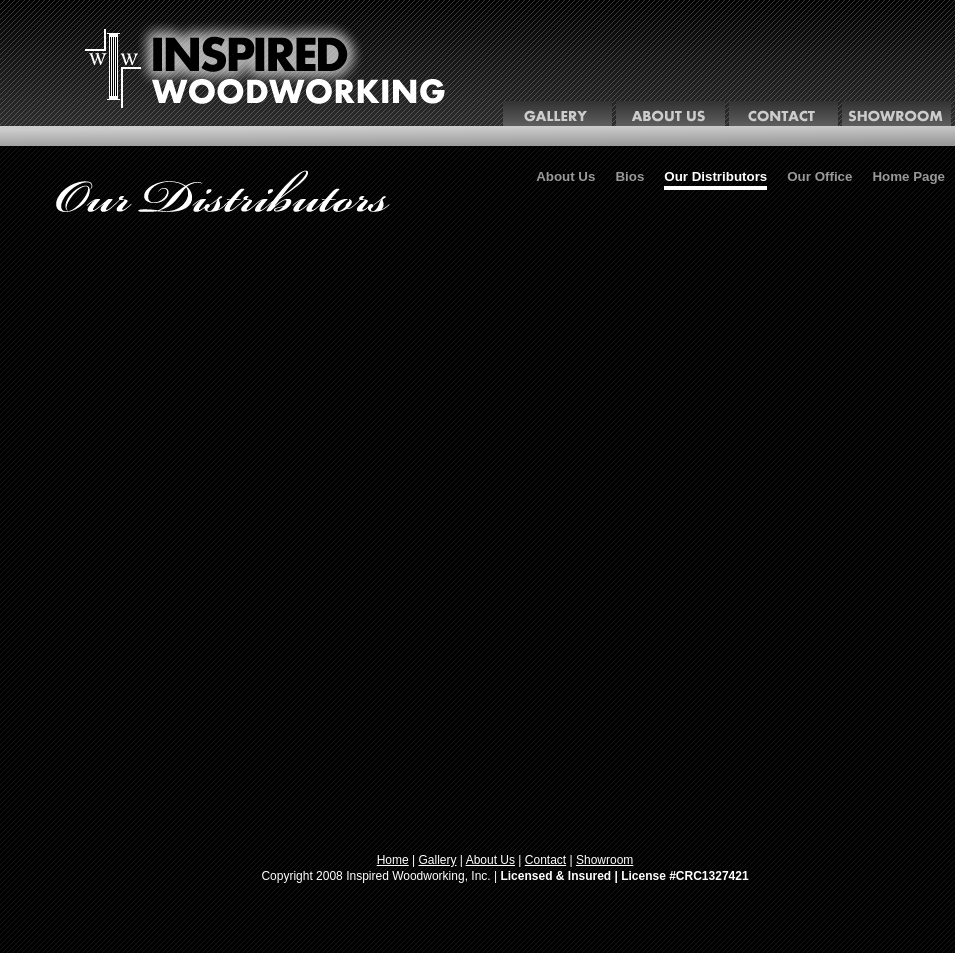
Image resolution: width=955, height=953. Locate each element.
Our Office (819, 177)
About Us (565, 177)
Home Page (908, 177)
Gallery (438, 860)
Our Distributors (715, 177)
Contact (545, 860)
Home (393, 860)
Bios (629, 177)
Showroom (604, 860)
